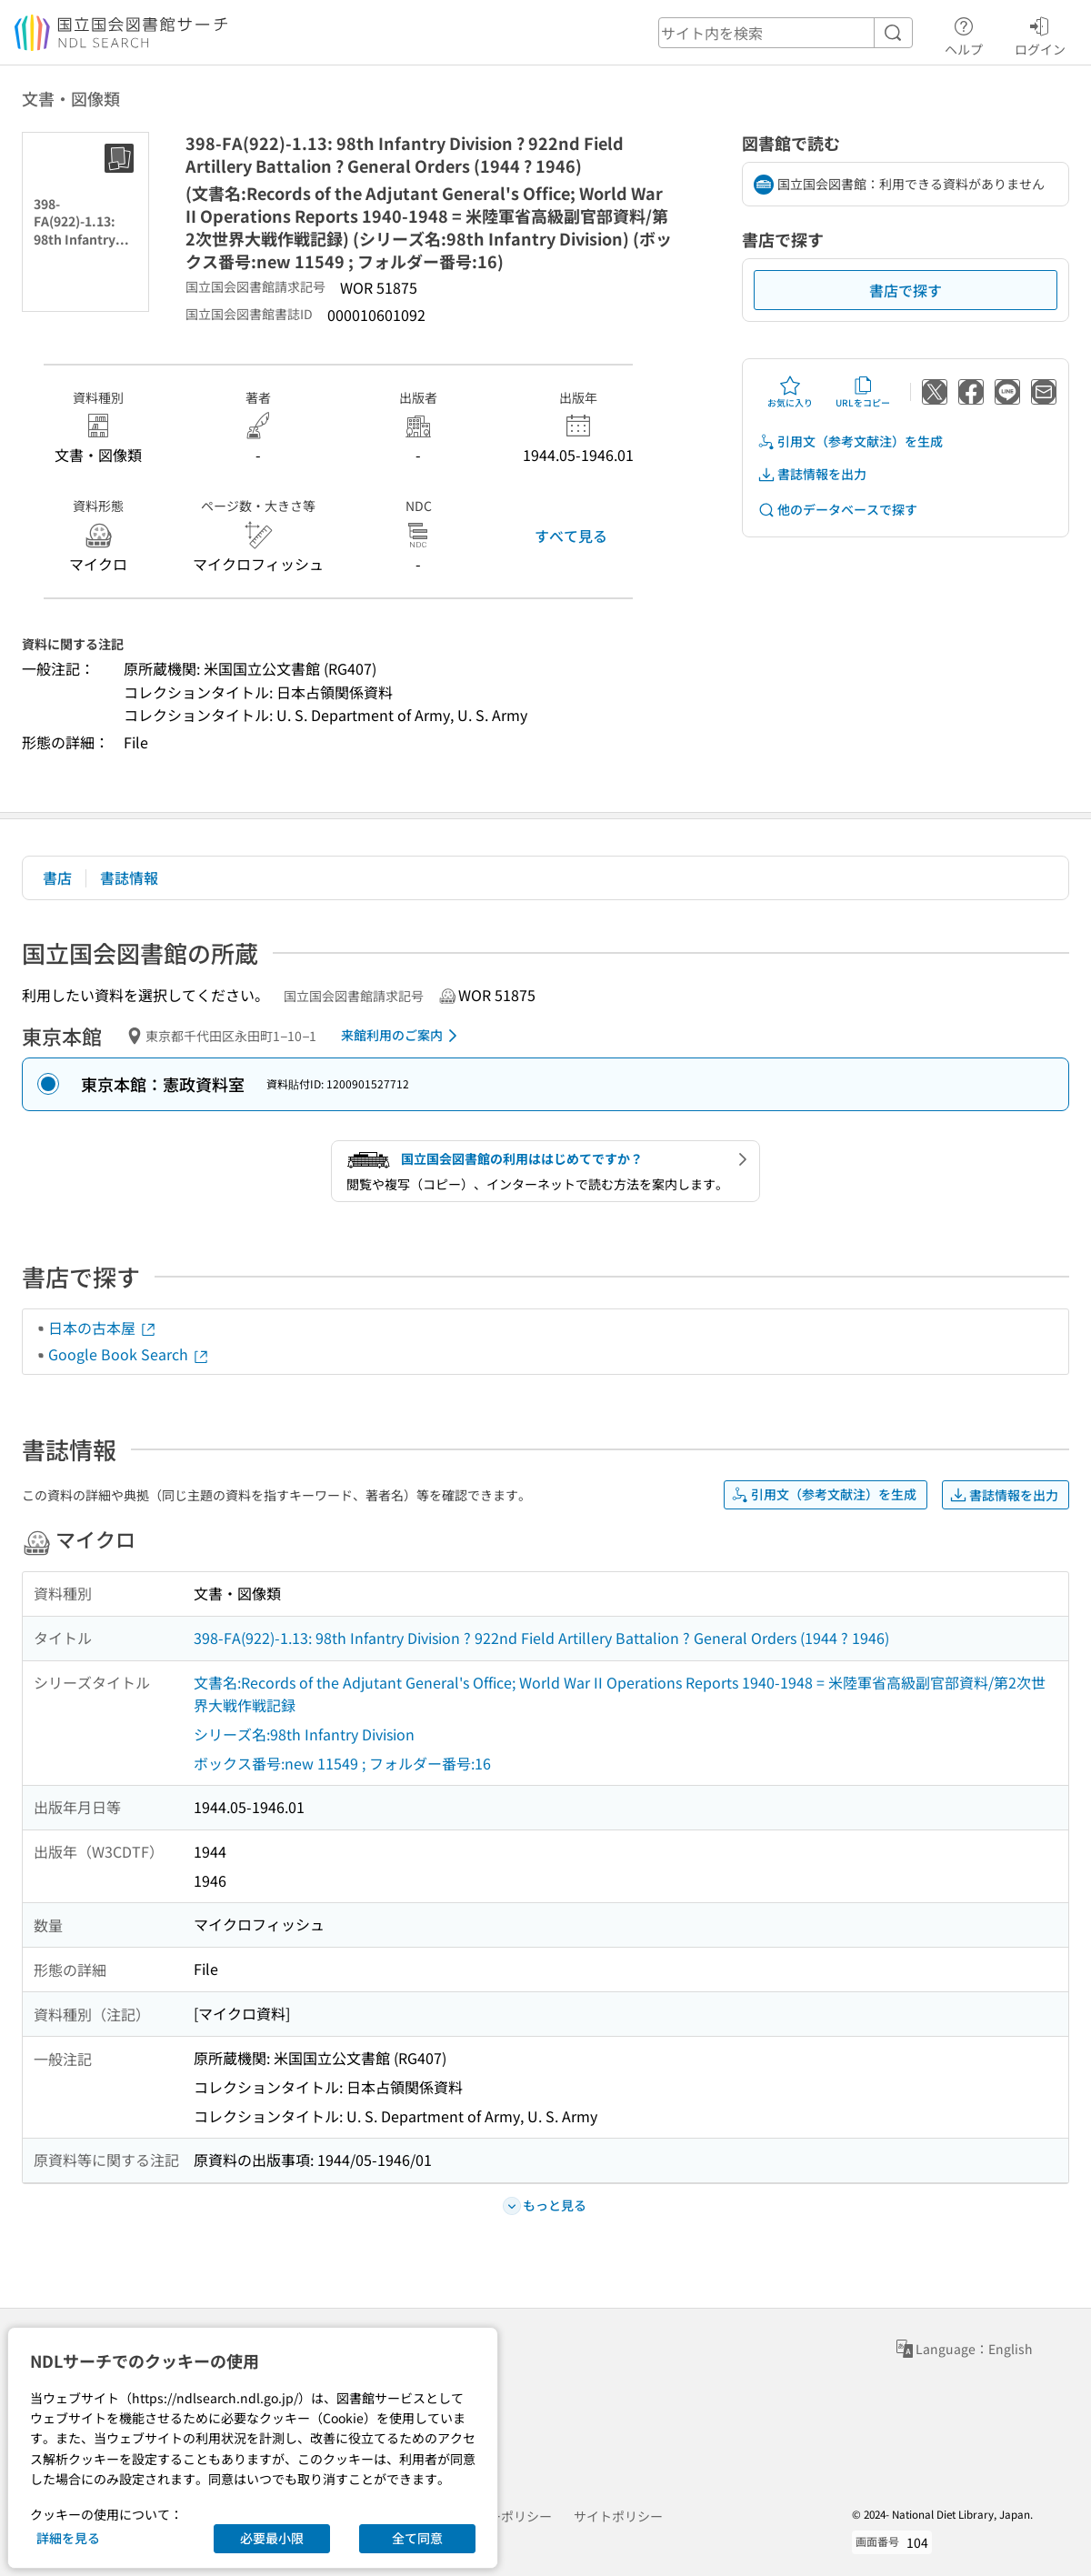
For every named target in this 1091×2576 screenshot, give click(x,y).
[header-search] (785, 32)
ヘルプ (964, 33)
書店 (57, 877)
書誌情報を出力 (811, 474)
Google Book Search (129, 1354)
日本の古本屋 (102, 1327)
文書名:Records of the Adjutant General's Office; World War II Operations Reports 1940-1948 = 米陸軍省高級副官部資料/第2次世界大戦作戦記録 (620, 1694)
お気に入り (790, 392)
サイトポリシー (618, 2516)
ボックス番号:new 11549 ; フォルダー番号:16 (342, 1763)
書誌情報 (129, 877)
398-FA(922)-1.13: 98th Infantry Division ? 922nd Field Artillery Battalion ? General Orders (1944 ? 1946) (541, 1638)
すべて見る (571, 535)
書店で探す (905, 290)
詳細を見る (68, 2538)
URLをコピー (863, 392)
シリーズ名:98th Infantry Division (304, 1734)
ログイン (1040, 33)
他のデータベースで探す (837, 509)
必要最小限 (272, 2538)
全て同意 (417, 2538)
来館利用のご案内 (402, 1036)
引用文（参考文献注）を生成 (850, 441)
